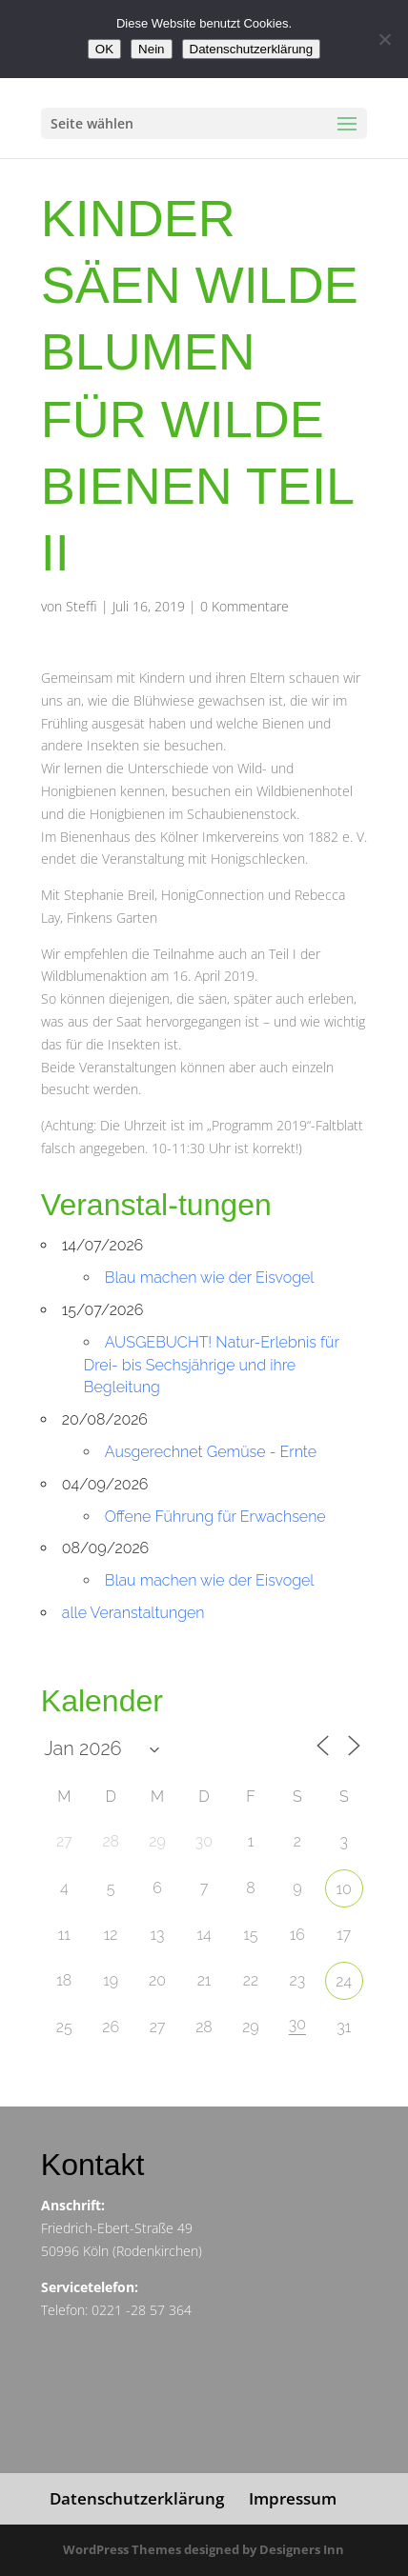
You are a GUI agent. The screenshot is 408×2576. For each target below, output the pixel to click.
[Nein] (384, 39)
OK (104, 49)
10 (344, 1889)
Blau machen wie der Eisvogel (210, 1277)
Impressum (293, 2498)
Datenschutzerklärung (137, 2498)
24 (344, 1981)
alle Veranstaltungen (133, 1613)
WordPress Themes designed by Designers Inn (203, 2549)
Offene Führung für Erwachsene (215, 1517)
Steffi (81, 606)
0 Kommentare (244, 606)
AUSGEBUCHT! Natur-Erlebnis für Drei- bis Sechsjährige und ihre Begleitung (211, 1365)
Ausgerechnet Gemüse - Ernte (210, 1452)
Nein (151, 49)
